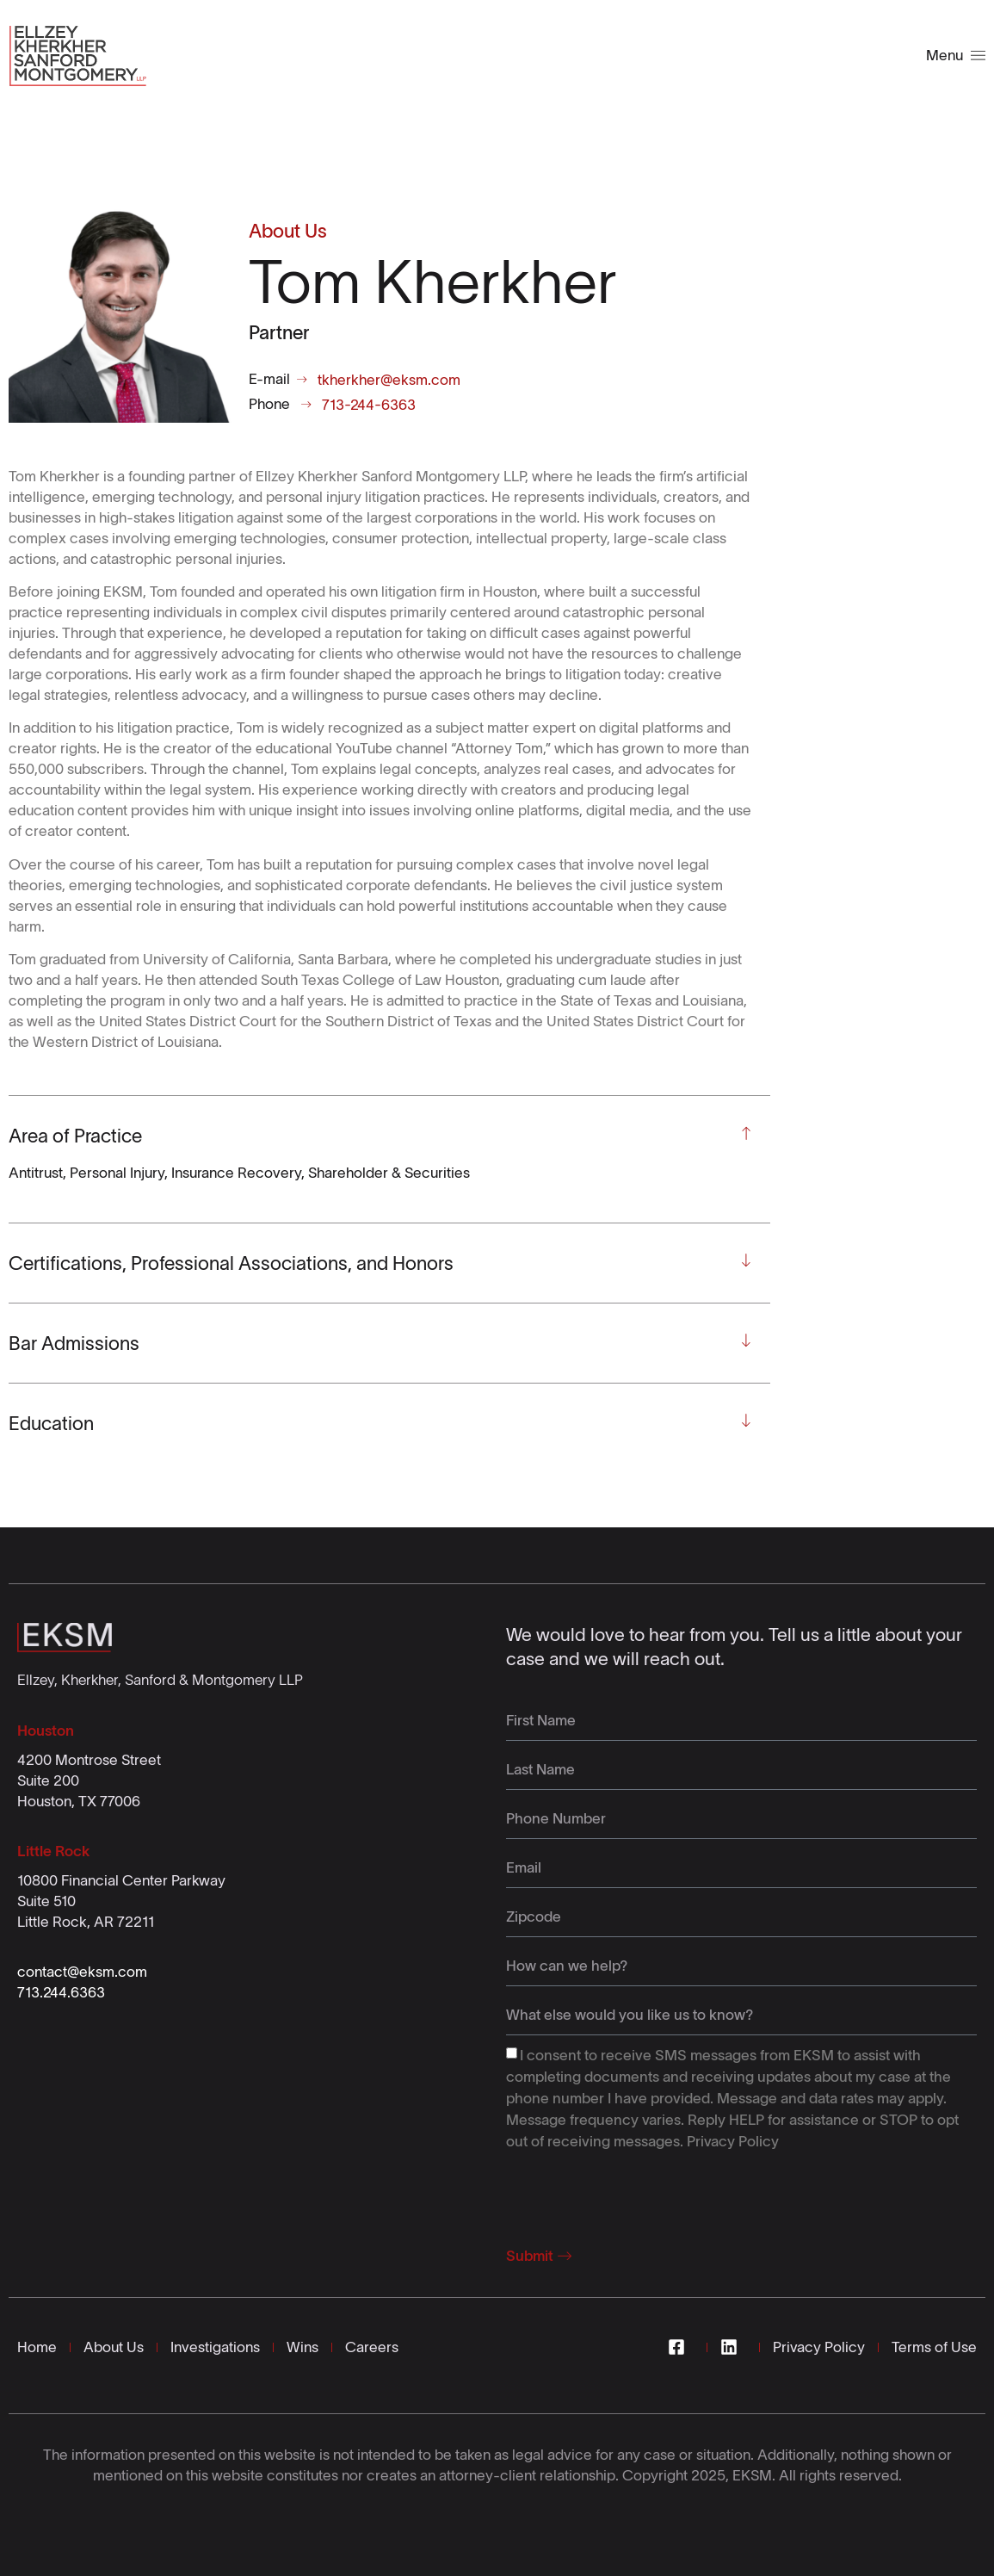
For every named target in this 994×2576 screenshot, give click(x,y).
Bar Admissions (74, 1343)
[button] (381, 1135)
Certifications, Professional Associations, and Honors (231, 1263)
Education (51, 1423)
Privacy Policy (733, 2140)
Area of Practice (75, 1135)
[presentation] (637, 2192)
